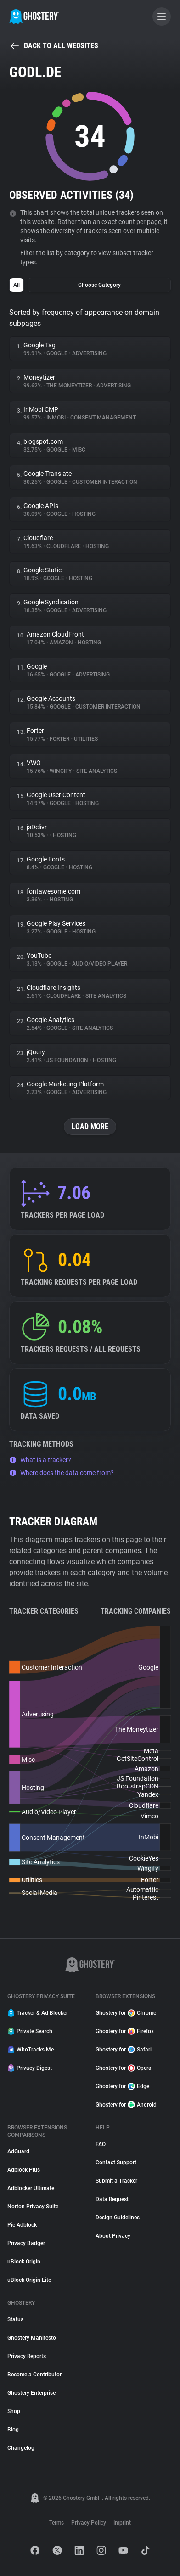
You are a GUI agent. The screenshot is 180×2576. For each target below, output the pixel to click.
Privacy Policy (88, 2523)
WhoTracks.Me (30, 2049)
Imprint (122, 2523)
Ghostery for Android (126, 2104)
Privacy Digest (29, 2068)
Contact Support (116, 2162)
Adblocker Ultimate (30, 2188)
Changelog (20, 2448)
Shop (13, 2411)
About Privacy (113, 2236)
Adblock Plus (23, 2170)
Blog (13, 2429)
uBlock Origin (23, 2261)
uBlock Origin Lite (29, 2280)
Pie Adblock (22, 2225)
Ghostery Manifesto (31, 2338)
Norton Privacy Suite (32, 2206)
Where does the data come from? (61, 1472)
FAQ (101, 2144)
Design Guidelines (118, 2217)
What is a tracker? (40, 1460)
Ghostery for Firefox (125, 2031)
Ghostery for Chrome (126, 2013)
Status (15, 2319)
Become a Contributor (34, 2374)
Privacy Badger (26, 2243)
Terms (56, 2523)
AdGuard (18, 2151)
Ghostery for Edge (122, 2086)
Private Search (29, 2031)
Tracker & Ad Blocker (37, 2013)
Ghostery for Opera (124, 2068)
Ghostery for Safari (124, 2049)
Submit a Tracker (116, 2181)
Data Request (112, 2199)
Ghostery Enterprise (31, 2393)
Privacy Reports (26, 2356)
